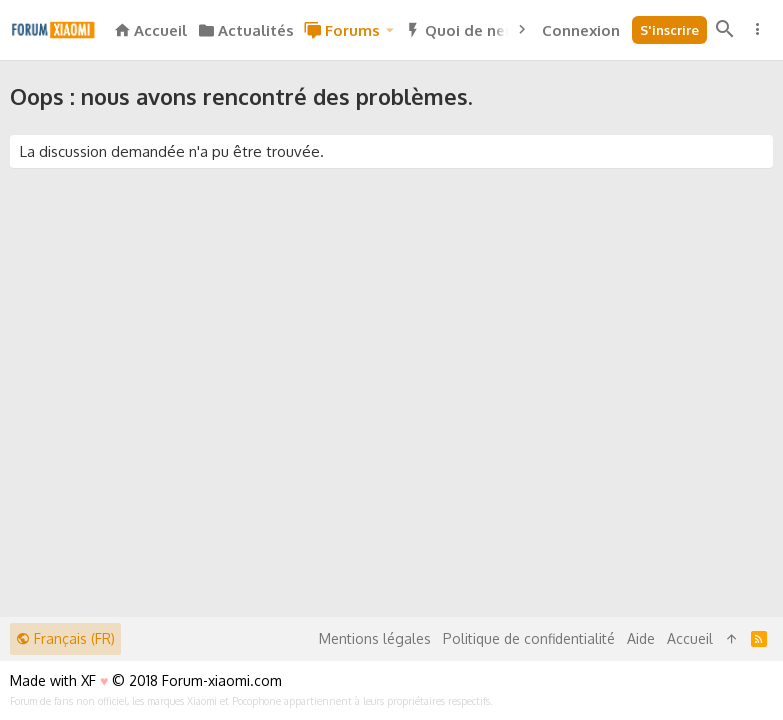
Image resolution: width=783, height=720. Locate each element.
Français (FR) (65, 638)
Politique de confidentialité (529, 638)
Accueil (690, 638)
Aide (641, 638)
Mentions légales (375, 638)
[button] (390, 30)
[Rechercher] (725, 30)
